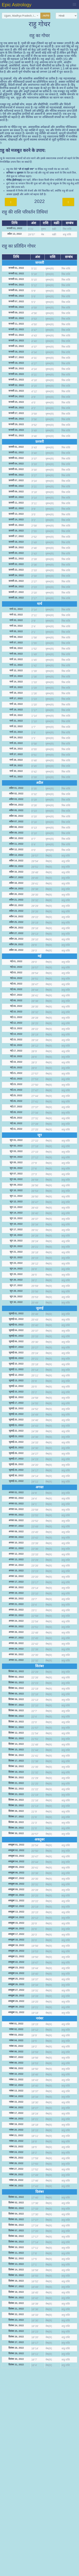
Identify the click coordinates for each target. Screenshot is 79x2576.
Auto (45, 15)
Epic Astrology (16, 4)
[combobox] (21, 16)
